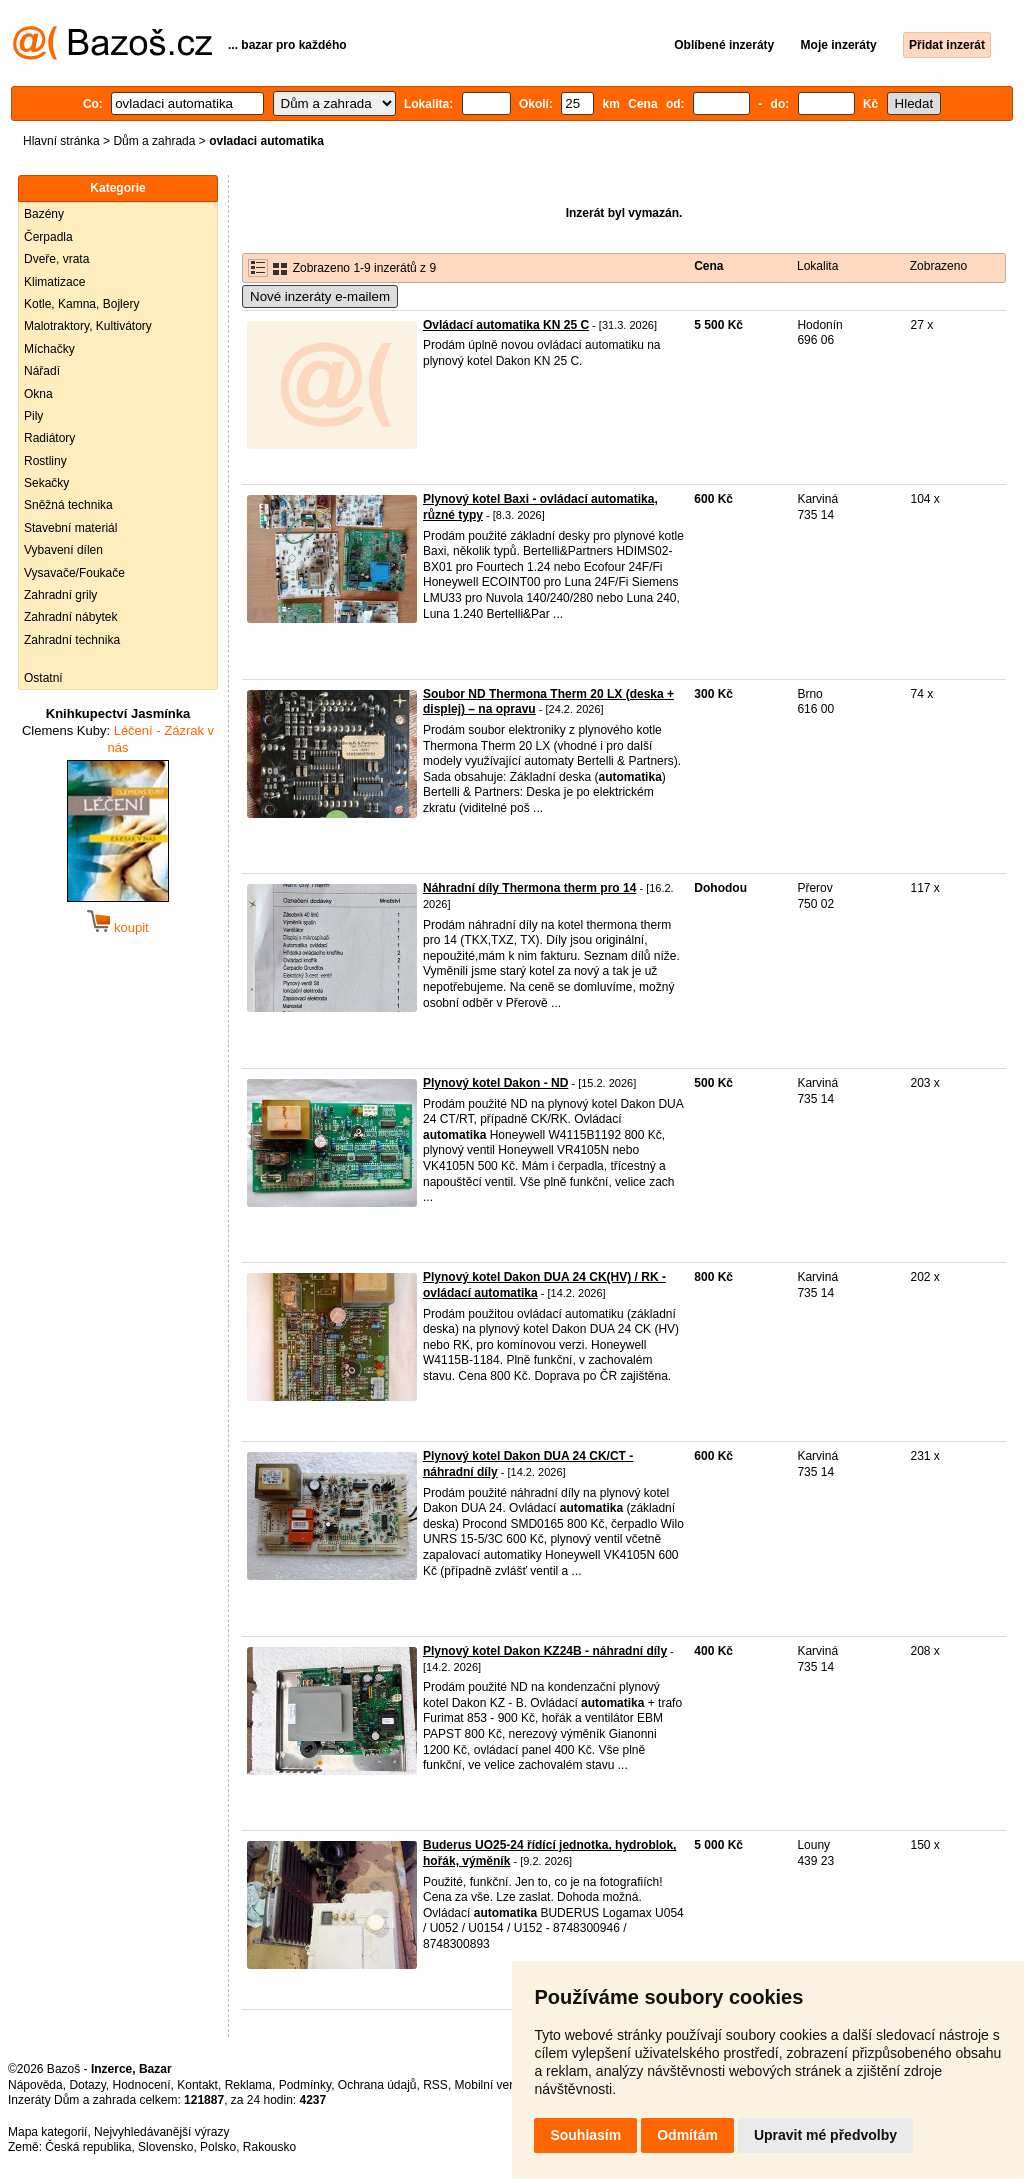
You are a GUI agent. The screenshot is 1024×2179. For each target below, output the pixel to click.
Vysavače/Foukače (74, 573)
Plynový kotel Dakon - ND (495, 1083)
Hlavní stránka (61, 141)
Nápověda (35, 2085)
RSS (435, 2085)
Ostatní (43, 678)
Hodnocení (142, 2085)
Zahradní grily (60, 595)
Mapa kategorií (47, 2132)
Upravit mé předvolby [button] (825, 2135)
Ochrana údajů (377, 2085)
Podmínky (305, 2085)
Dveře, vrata (56, 259)
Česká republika (88, 2147)
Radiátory (49, 438)
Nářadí (42, 371)
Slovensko (165, 2147)
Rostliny (45, 461)
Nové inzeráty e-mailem (320, 296)
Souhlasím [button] (585, 2135)
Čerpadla (48, 237)
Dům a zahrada (154, 141)
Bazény (44, 214)
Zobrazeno (938, 266)
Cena (708, 266)
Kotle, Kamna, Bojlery (81, 304)
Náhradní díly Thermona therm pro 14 (529, 888)
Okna (38, 394)
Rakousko (269, 2147)
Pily (33, 416)
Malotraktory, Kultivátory (88, 326)
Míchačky (49, 349)
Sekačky (46, 483)
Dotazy (87, 2085)
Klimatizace (54, 282)
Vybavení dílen (63, 550)
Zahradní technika (72, 640)
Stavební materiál (70, 528)
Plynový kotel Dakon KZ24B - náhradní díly (545, 1651)
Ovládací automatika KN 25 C (506, 325)
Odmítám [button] (687, 2135)
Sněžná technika (68, 505)
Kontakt (197, 2085)
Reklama (248, 2085)
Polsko (218, 2147)
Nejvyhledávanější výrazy (161, 2132)
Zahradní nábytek (70, 617)
